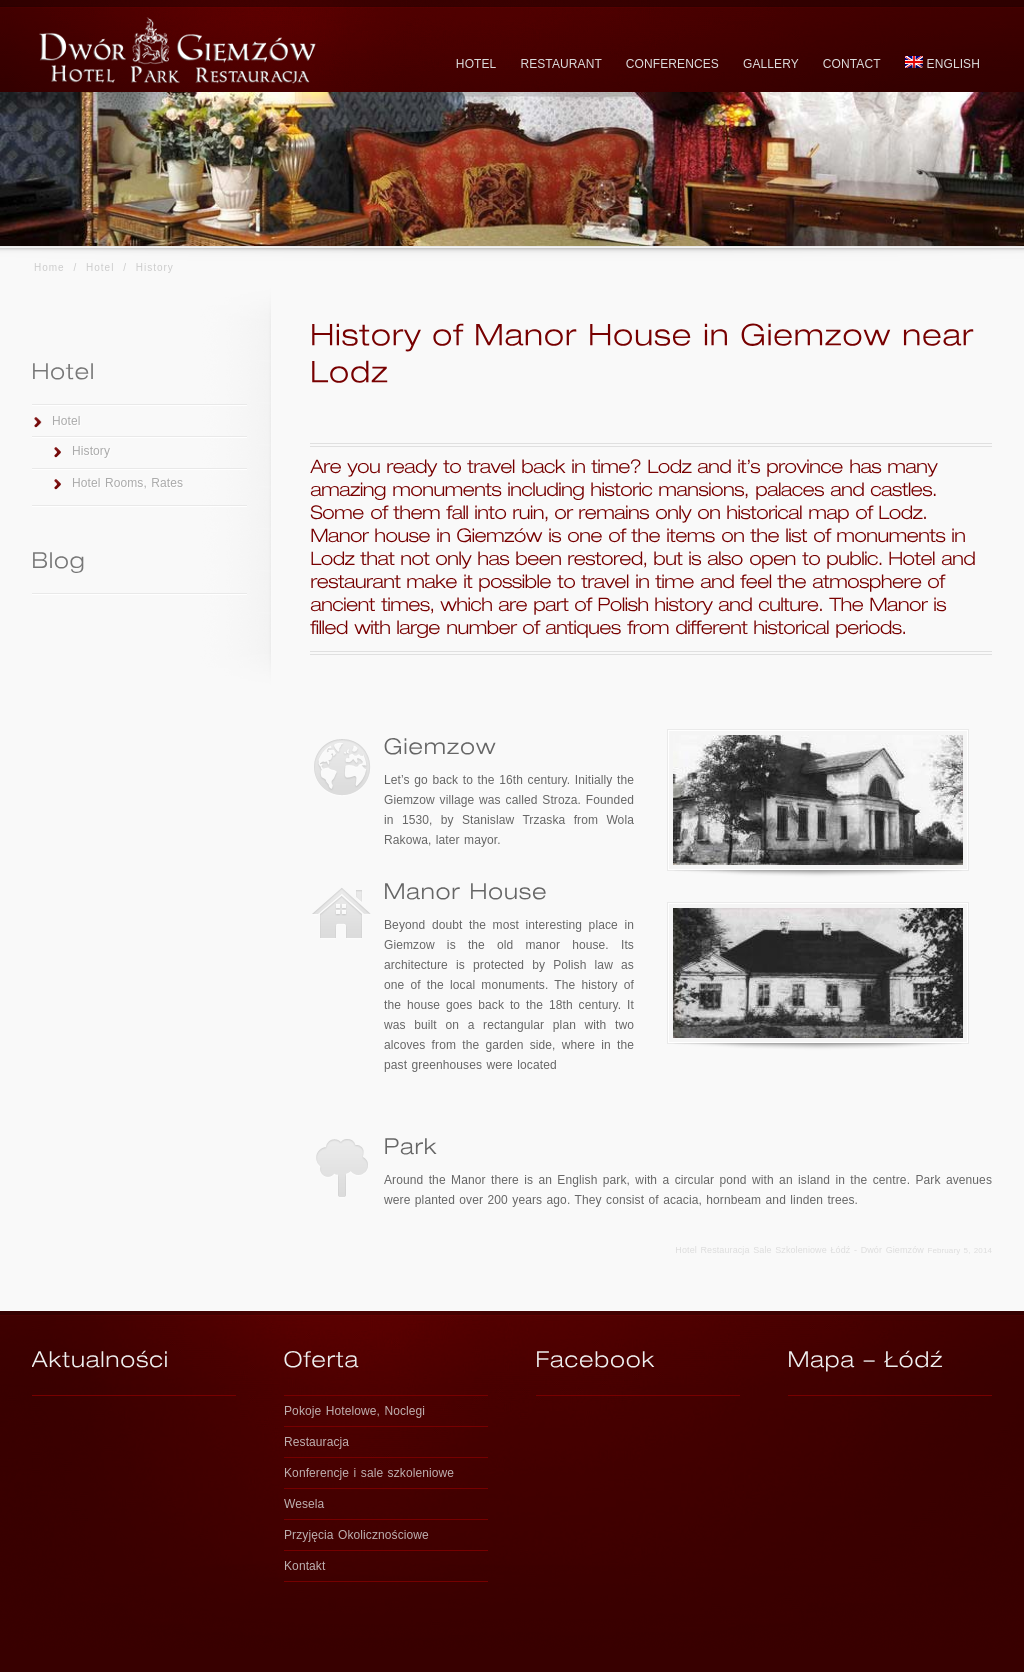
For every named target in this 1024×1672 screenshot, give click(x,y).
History (91, 451)
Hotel (100, 267)
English (942, 63)
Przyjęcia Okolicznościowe (356, 1535)
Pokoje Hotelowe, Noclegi (354, 1411)
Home (49, 267)
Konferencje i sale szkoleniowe (369, 1473)
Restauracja (316, 1442)
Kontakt (304, 1566)
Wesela (304, 1504)
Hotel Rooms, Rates (127, 483)
